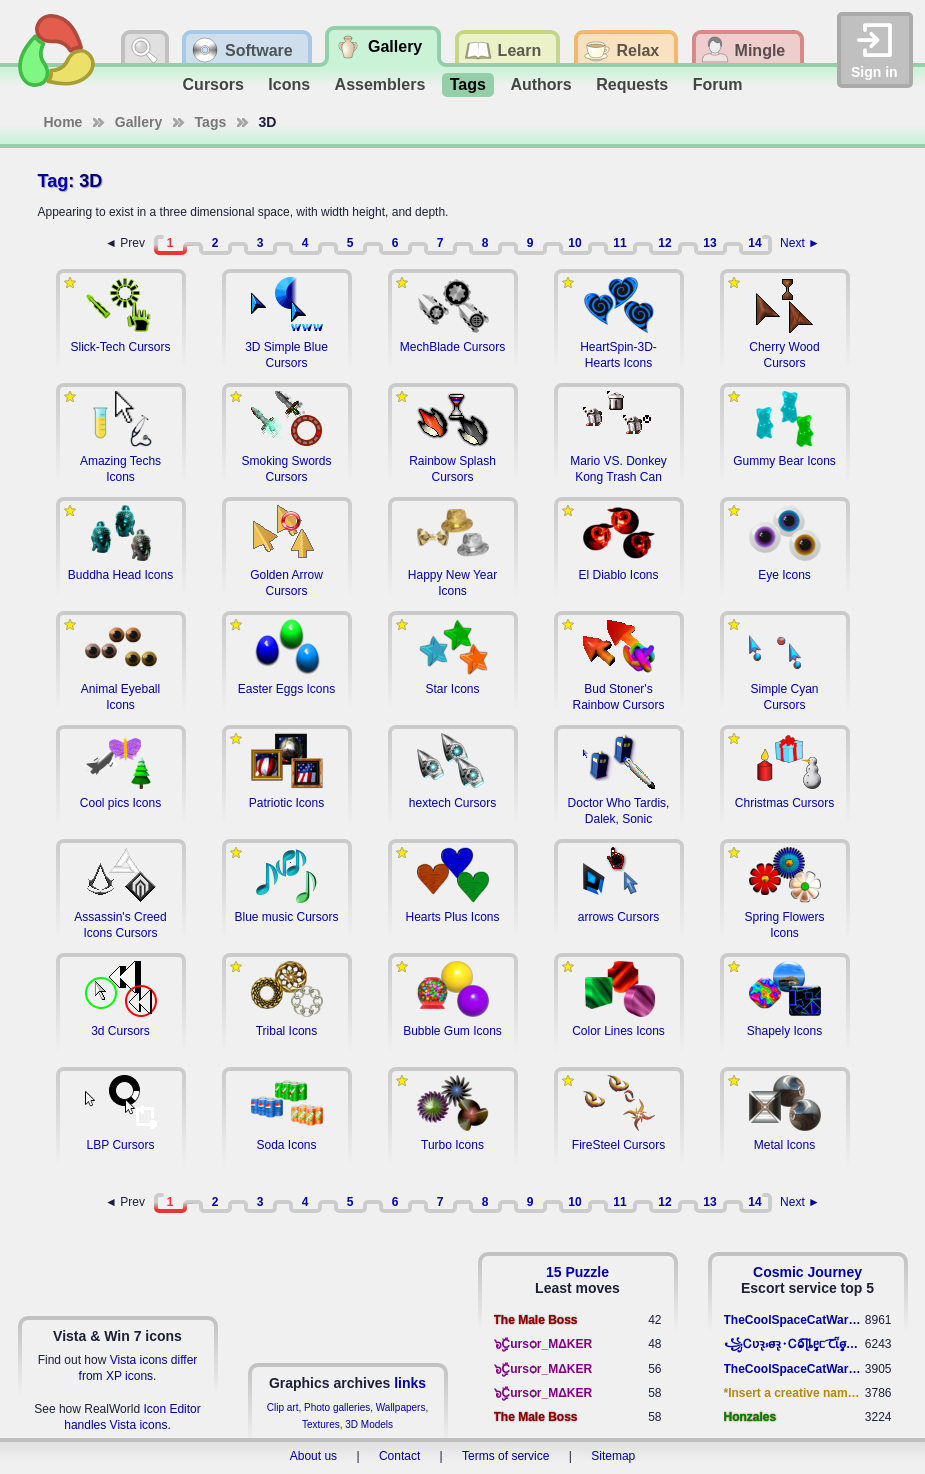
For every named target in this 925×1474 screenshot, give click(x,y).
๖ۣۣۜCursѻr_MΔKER (543, 1344)
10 (574, 243)
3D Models (369, 1424)
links (410, 1383)
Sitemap (613, 1456)
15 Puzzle (577, 1272)
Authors (540, 84)
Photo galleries (337, 1407)
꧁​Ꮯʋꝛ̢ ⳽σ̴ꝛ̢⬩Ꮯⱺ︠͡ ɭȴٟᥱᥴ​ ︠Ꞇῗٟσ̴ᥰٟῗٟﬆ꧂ (794, 1344)
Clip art (283, 1407)
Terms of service (505, 1456)
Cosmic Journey (807, 1272)
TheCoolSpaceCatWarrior (794, 1320)
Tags (468, 84)
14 (754, 243)
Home (63, 122)
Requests (632, 84)
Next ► (800, 243)
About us (313, 1456)
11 (619, 243)
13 (709, 243)
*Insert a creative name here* (794, 1393)
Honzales (750, 1417)
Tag (53, 181)
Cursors (213, 84)
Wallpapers (401, 1407)
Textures (321, 1424)
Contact (399, 1456)
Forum (718, 84)
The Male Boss (536, 1320)
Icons (289, 84)
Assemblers (380, 84)
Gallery (138, 122)
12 (664, 243)
